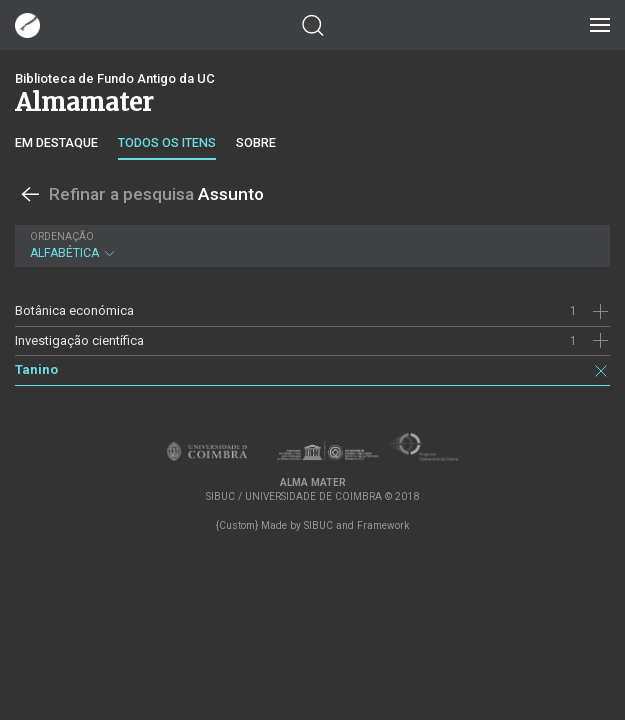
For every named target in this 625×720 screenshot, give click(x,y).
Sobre (256, 142)
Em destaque (56, 142)
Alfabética (310, 245)
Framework (383, 525)
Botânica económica (74, 310)
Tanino (36, 369)
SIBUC (318, 525)
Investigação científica (79, 340)
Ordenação (62, 236)
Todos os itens (167, 142)
